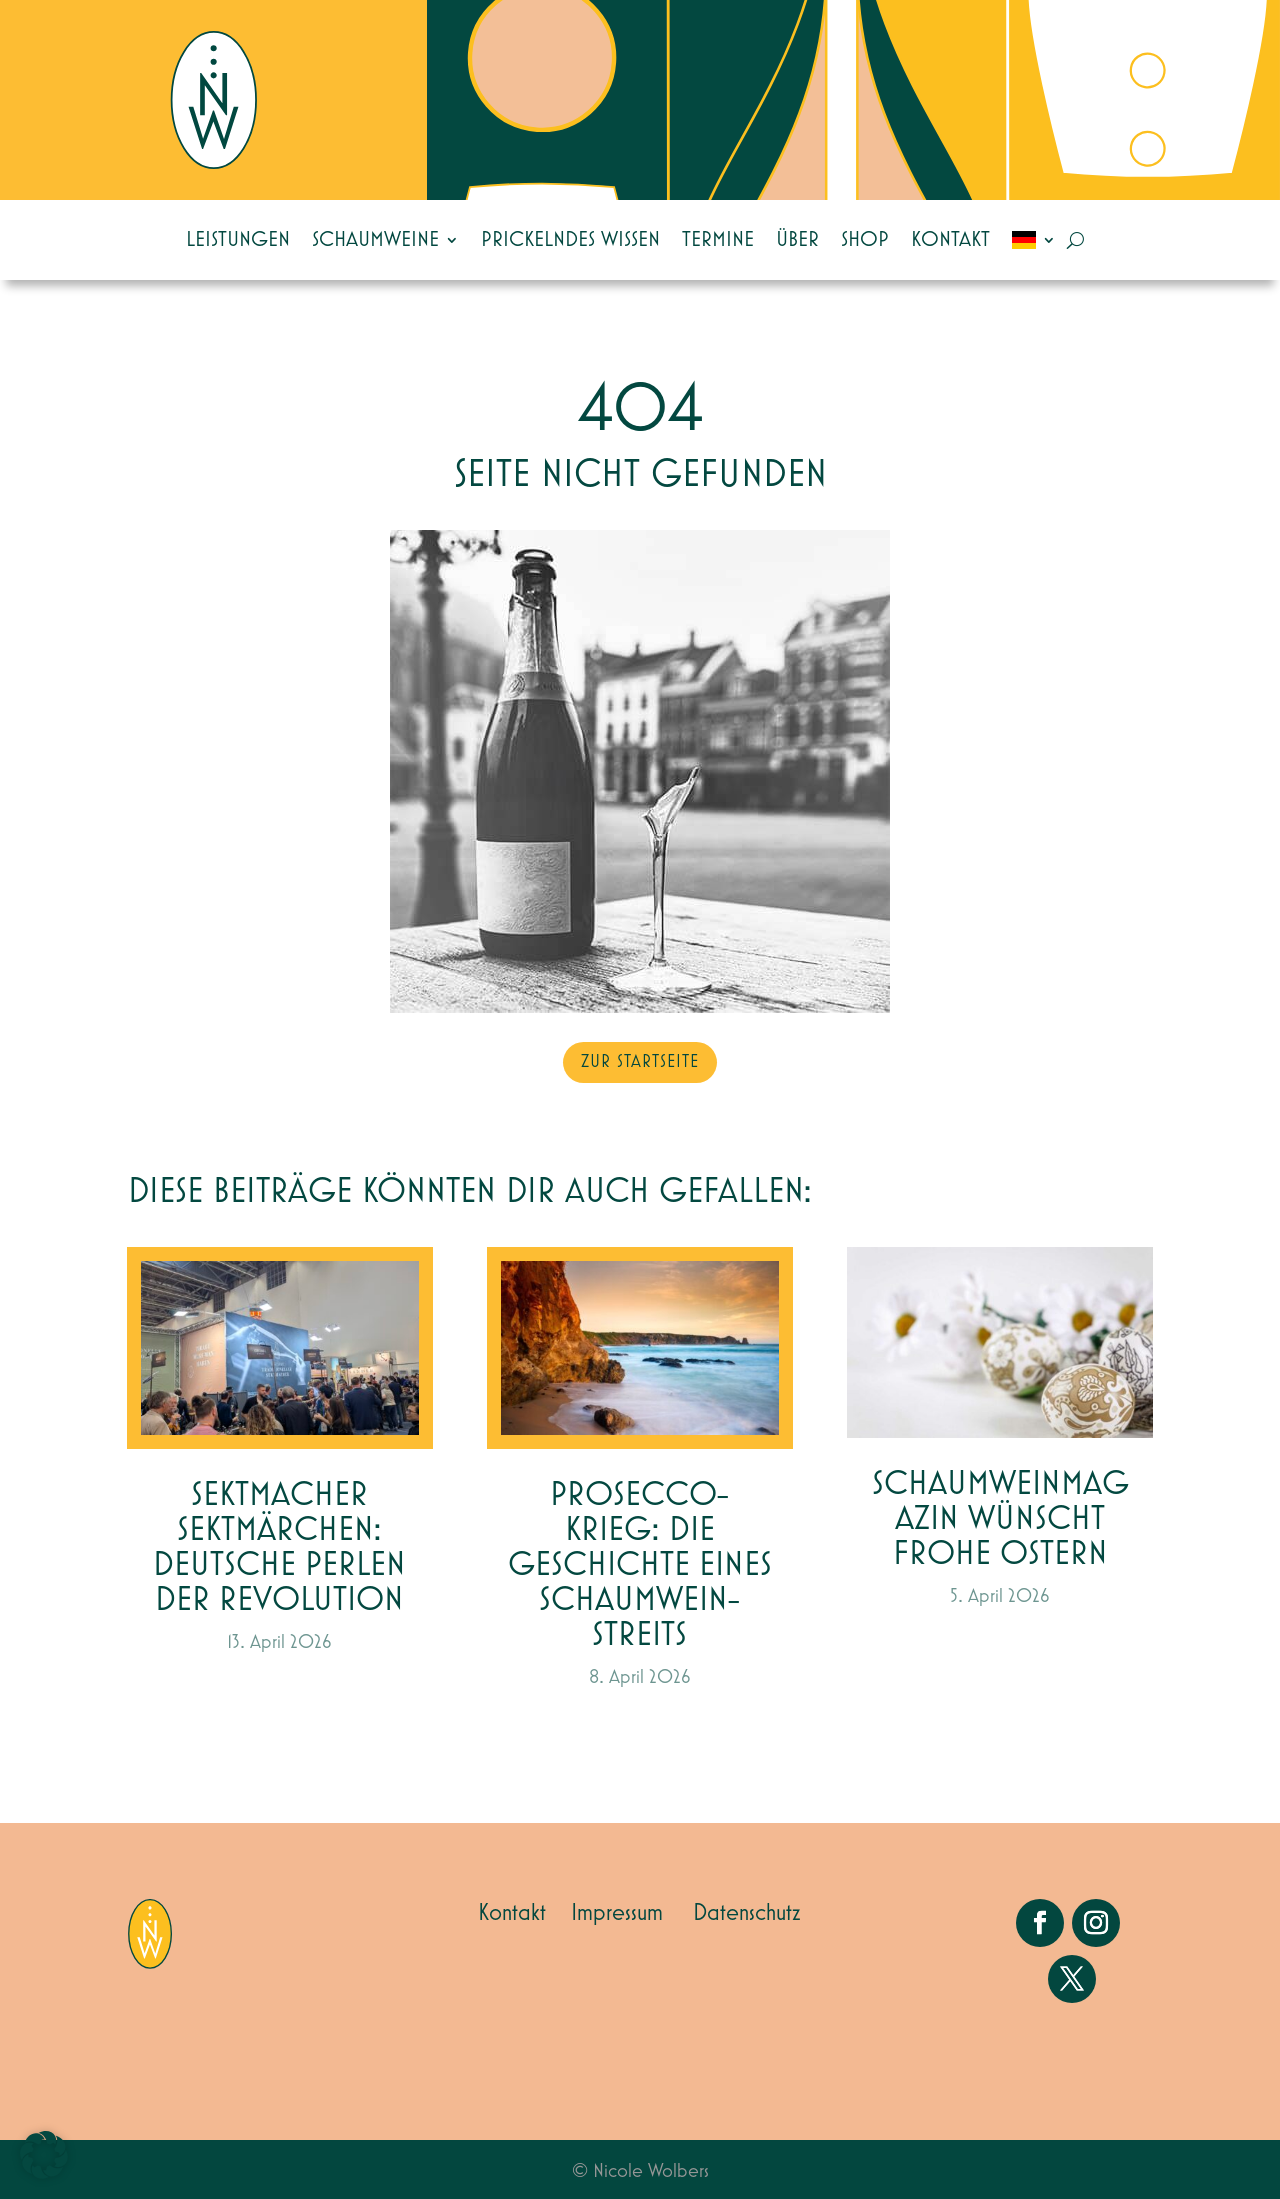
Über (797, 240)
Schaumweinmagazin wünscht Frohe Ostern (1000, 1519)
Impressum (617, 1913)
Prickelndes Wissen (570, 240)
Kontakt (950, 240)
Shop (865, 240)
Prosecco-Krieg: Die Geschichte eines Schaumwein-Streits (640, 1565)
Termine (718, 240)
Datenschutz (747, 1913)
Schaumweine (375, 240)
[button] (44, 2155)
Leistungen (238, 240)
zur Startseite (640, 1062)
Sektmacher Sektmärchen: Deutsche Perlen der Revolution (279, 1548)
